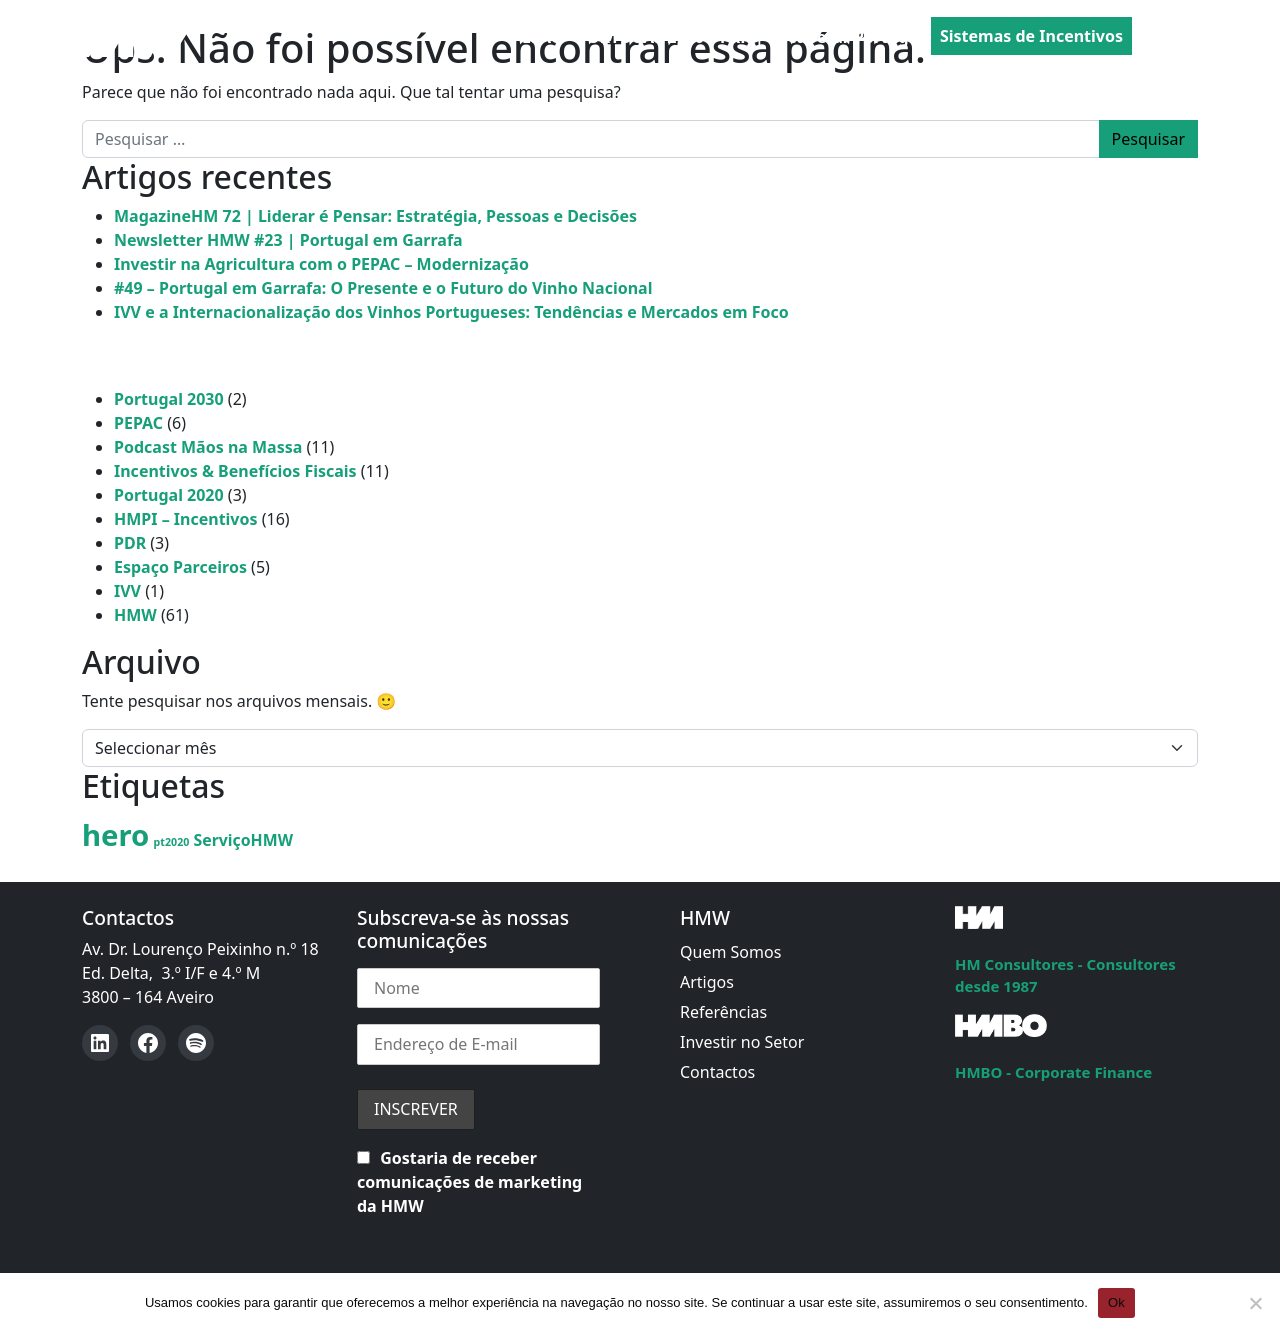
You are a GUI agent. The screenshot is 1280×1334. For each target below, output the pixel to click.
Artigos (707, 982)
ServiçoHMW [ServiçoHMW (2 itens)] (243, 840)
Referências (723, 1012)
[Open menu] (1182, 37)
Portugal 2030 (169, 399)
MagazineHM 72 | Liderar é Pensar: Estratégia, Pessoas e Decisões (375, 216)
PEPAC (536, 37)
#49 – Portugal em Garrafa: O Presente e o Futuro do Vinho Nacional (383, 288)
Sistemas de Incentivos (1031, 36)
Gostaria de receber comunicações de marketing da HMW (469, 1182)
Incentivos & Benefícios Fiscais (235, 471)
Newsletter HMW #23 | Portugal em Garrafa (288, 240)
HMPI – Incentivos (186, 519)
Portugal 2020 (169, 495)
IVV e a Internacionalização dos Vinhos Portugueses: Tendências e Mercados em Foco (451, 312)
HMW (135, 615)
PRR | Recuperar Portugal (821, 37)
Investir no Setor (742, 1042)
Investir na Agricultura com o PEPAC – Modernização (321, 264)
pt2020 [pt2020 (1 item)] (172, 842)
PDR (130, 543)
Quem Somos (730, 952)
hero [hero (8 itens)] (115, 835)
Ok (1116, 1302)
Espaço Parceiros (180, 567)
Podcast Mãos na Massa (208, 447)
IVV (127, 591)
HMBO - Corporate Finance (1053, 1072)
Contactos (717, 1072)
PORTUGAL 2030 (640, 37)
